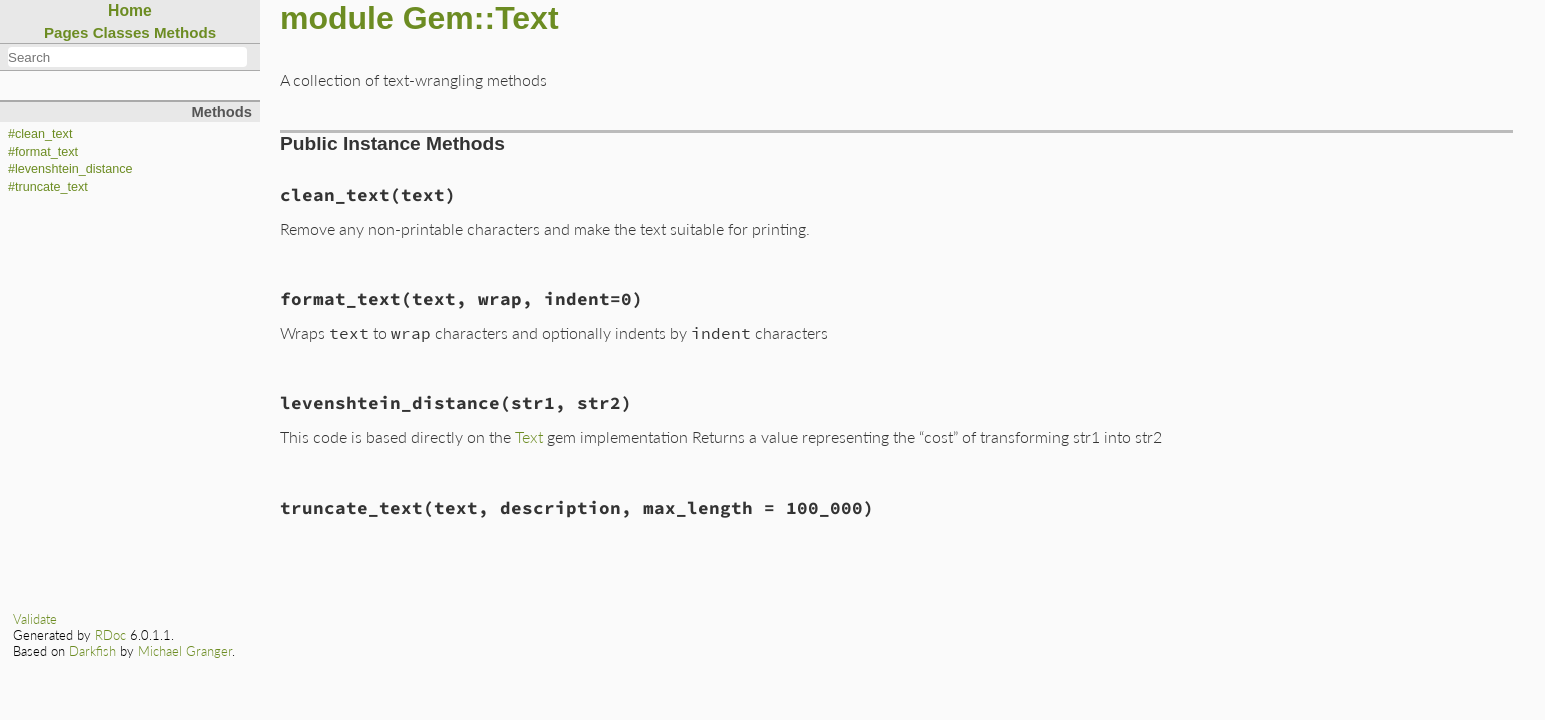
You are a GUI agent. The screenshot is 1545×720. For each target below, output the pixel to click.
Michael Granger (185, 651)
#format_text (43, 152)
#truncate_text (48, 187)
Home (130, 10)
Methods (185, 32)
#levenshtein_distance (70, 169)
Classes (121, 32)
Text (529, 436)
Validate (35, 619)
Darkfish (92, 651)
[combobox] (127, 57)
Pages (66, 32)
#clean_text (40, 134)
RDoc (110, 635)
